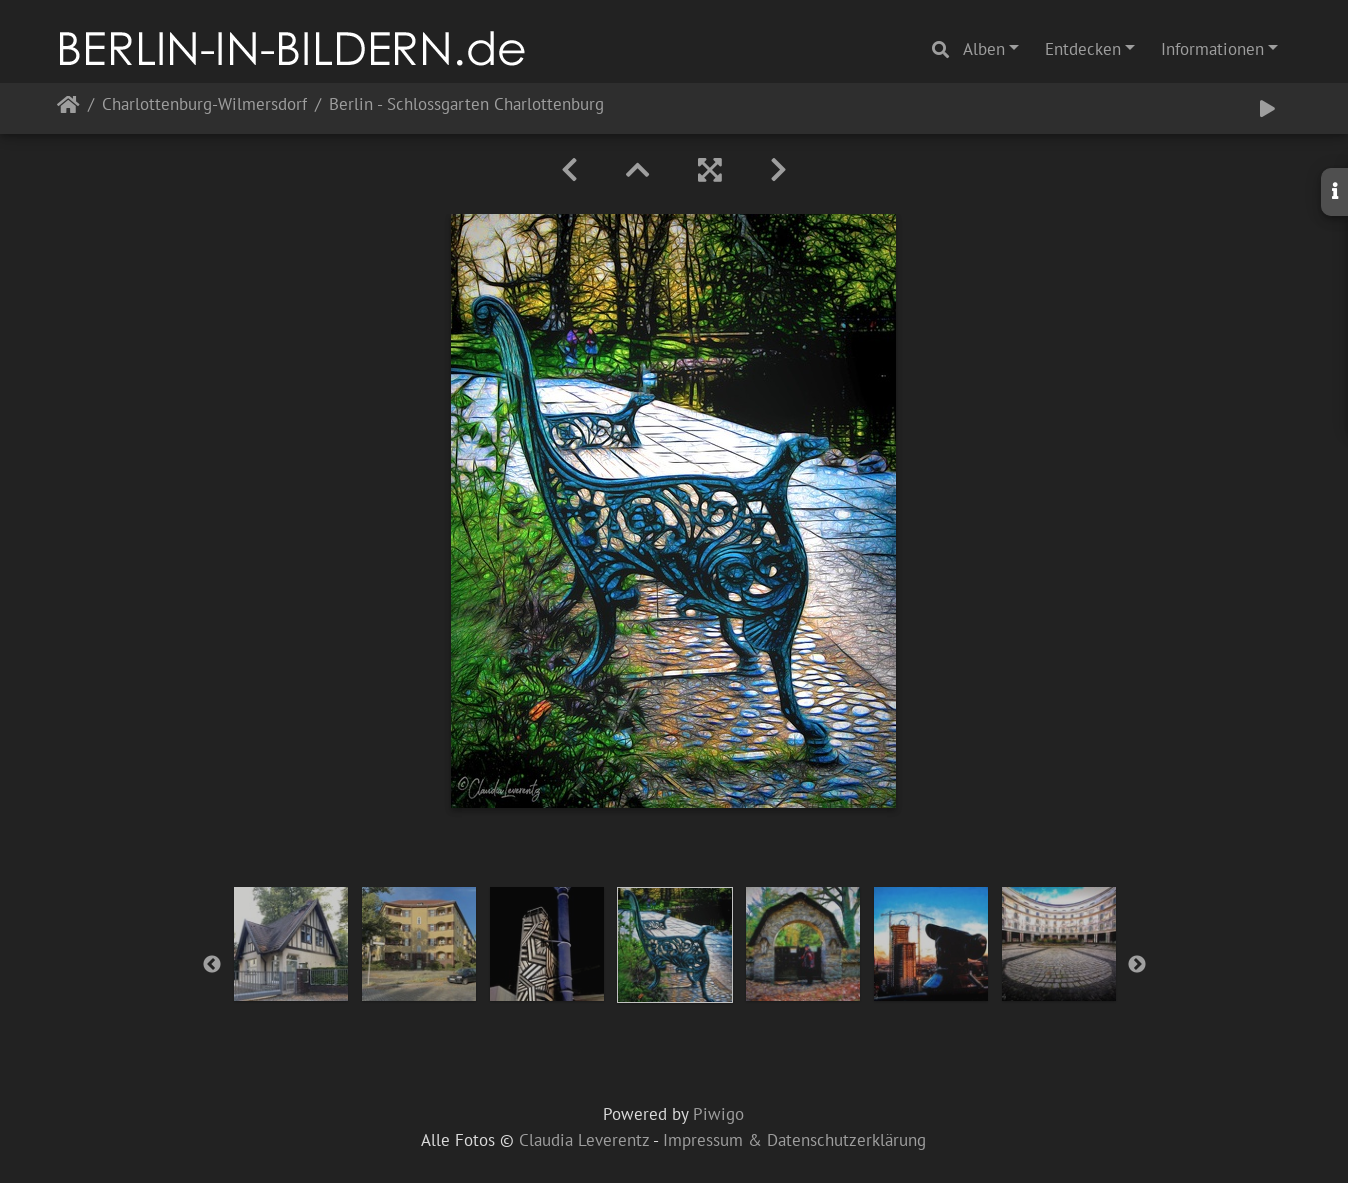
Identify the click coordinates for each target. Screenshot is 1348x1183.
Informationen (1212, 49)
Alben (984, 49)
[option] (291, 944)
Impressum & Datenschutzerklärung (794, 1140)
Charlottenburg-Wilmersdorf (204, 105)
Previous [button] (212, 965)
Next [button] (1137, 965)
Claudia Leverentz (584, 1140)
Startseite (68, 108)
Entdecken (1083, 49)
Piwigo (718, 1114)
